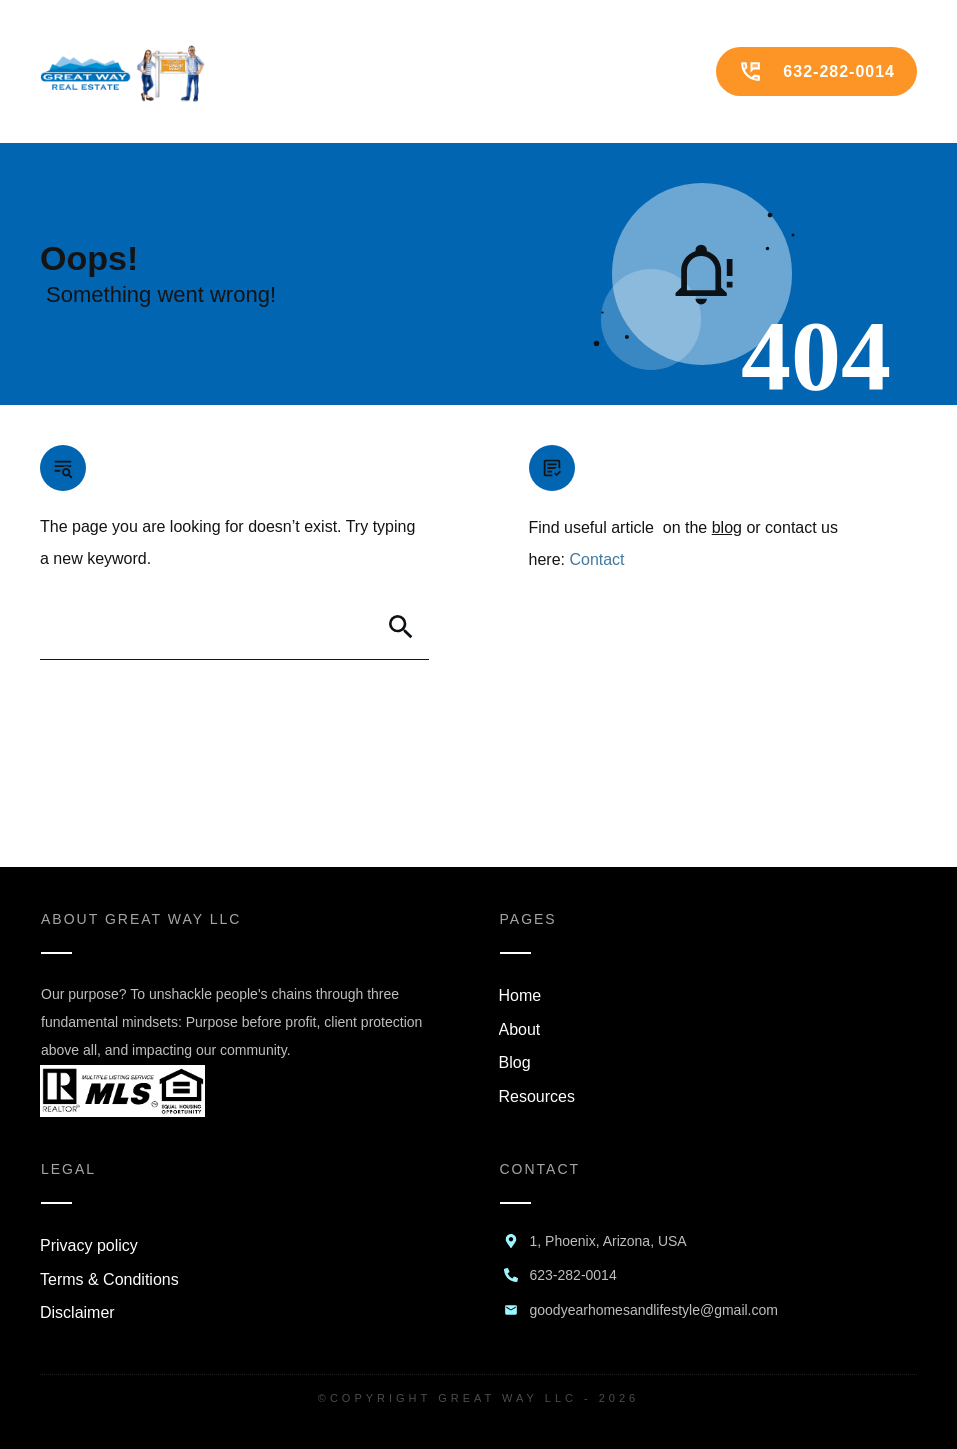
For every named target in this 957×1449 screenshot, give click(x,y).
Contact (596, 559)
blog (727, 527)
